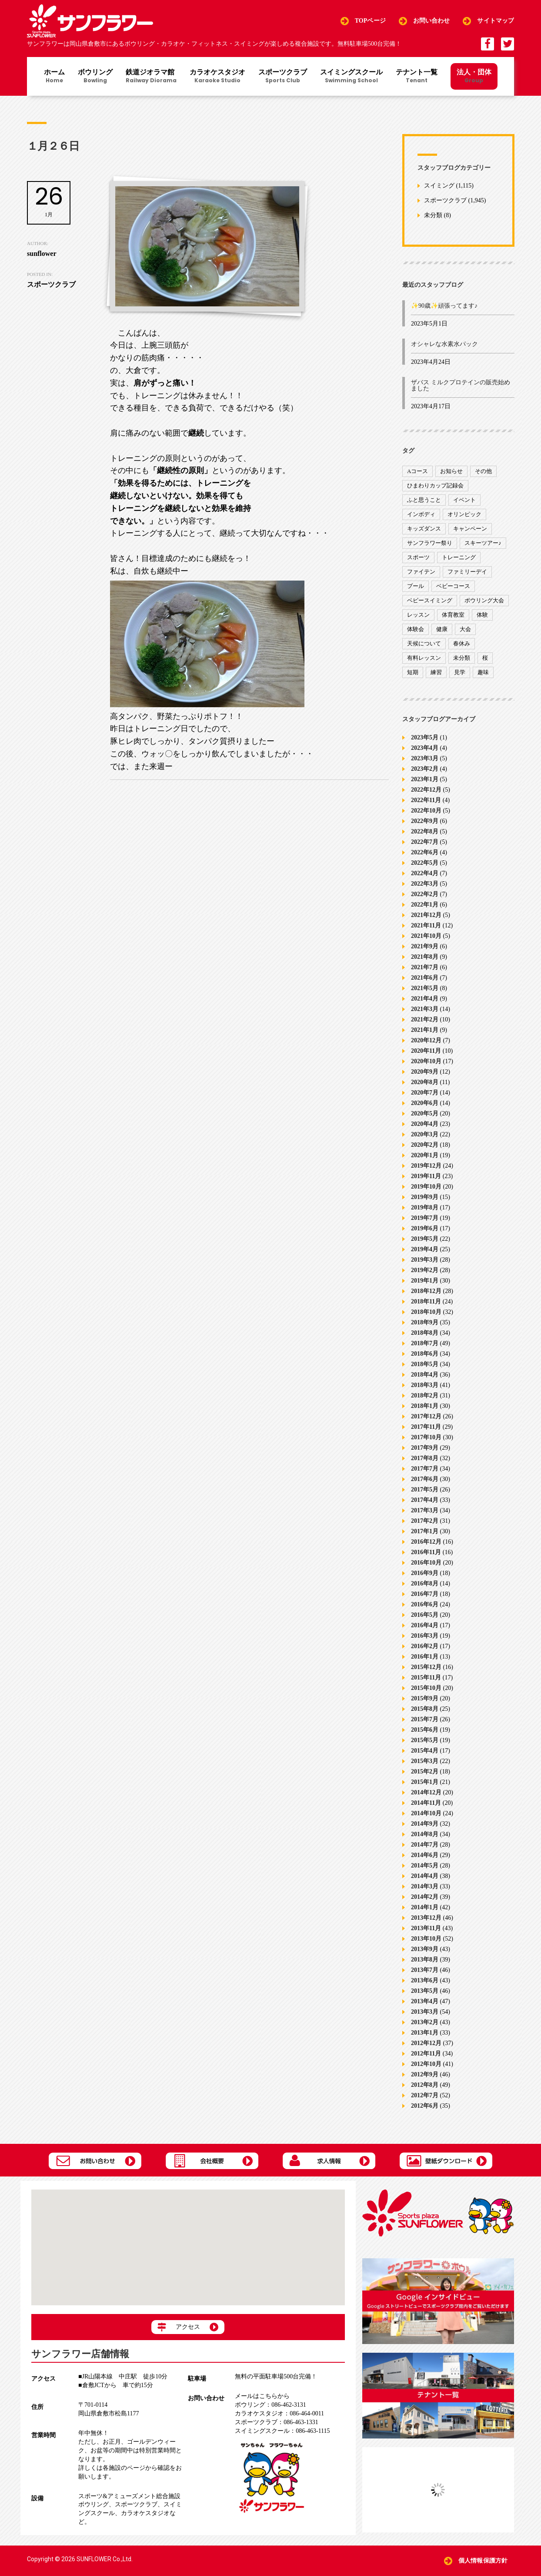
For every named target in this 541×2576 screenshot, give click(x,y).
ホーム (54, 76)
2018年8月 (424, 1333)
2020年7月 (424, 1092)
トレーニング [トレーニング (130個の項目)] (459, 557)
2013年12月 (426, 1917)
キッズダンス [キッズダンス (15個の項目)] (424, 528)
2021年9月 (424, 946)
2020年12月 (426, 1040)
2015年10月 (426, 1688)
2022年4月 (424, 873)
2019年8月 (424, 1207)
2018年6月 (424, 1353)
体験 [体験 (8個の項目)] (482, 614)
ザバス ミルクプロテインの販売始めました (460, 385)
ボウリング (95, 76)
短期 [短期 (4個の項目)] (412, 672)
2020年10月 (426, 1061)
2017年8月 (424, 1458)
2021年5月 (424, 988)
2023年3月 (424, 758)
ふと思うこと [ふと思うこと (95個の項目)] (424, 500)
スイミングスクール (351, 76)
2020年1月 (424, 1155)
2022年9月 (424, 821)
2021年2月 (424, 1019)
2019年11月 (426, 1176)
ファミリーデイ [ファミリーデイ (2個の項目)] (467, 571)
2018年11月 (426, 1301)
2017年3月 (424, 1510)
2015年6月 (424, 1729)
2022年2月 (424, 894)
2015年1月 (424, 1782)
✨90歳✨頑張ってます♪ (444, 305)
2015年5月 (424, 1740)
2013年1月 (424, 2032)
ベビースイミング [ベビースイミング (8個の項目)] (429, 600)
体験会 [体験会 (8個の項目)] (415, 629)
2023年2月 (424, 769)
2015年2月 (424, 1771)
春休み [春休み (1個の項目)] (461, 643)
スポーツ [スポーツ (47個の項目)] (418, 557)
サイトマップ (495, 20)
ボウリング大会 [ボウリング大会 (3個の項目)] (484, 600)
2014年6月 (424, 1855)
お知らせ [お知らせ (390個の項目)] (451, 471)
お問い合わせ (431, 20)
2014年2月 (424, 1897)
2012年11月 (426, 2053)
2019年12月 (426, 1165)
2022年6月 (424, 852)
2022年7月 (424, 842)
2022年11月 (426, 800)
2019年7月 (424, 1218)
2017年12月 (426, 1416)
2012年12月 (426, 2043)
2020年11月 (426, 1051)
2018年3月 (424, 1385)
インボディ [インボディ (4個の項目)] (421, 514)
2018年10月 (426, 1312)
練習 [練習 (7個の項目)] (436, 672)
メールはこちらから (262, 2396)
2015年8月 (424, 1709)
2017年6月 (424, 1479)
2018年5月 (424, 1364)
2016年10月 (426, 1562)
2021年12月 (426, 915)
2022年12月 (426, 789)
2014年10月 (426, 1813)
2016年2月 (424, 1646)
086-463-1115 (282, 2431)
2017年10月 (426, 1437)
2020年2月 (424, 1145)
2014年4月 (424, 1876)
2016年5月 (424, 1615)
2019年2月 (424, 1270)
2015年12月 (426, 1667)
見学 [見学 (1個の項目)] (459, 672)
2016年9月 (424, 1573)
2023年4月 (424, 748)
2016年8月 (424, 1583)
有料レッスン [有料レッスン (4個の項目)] (424, 658)
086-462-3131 (270, 2404)
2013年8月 (424, 1959)
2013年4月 (424, 2001)
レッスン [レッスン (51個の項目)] (418, 614)
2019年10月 (426, 1186)
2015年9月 (424, 1698)
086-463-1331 (276, 2422)
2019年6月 (424, 1228)
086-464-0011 (279, 2413)
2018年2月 (424, 1395)
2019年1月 (424, 1280)
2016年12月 (426, 1541)
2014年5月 (424, 1865)
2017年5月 (424, 1489)
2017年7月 (424, 1468)
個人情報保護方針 (483, 2560)
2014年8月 (424, 1834)
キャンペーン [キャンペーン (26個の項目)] (470, 528)
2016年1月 (424, 1656)
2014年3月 (424, 1886)
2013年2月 (424, 2022)
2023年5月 (424, 737)
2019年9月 (424, 1197)
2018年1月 (424, 1406)
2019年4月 (424, 1249)
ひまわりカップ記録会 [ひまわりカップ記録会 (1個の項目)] (435, 485)
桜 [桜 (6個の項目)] (485, 658)
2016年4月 (424, 1625)
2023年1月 (424, 779)
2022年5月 (424, 863)
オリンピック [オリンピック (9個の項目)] (464, 514)
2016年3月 (424, 1635)
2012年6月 (424, 2105)
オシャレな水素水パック (444, 344)
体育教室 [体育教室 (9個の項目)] (453, 614)
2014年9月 (424, 1823)
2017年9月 (424, 1447)
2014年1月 (424, 1907)
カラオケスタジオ (217, 76)
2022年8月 (424, 831)
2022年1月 (424, 904)
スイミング (439, 186)
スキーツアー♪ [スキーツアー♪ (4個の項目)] (482, 543)
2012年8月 (424, 2085)
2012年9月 (424, 2074)
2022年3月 (424, 883)
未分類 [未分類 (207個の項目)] (461, 658)
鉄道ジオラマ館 (151, 76)
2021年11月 (426, 925)
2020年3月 (424, 1134)
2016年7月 (424, 1594)
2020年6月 (424, 1103)
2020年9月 (424, 1071)
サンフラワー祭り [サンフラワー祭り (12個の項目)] (429, 543)
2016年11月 (426, 1552)
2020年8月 (424, 1082)
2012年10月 (426, 2064)
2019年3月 (424, 1259)
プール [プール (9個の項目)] (415, 586)
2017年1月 (424, 1531)
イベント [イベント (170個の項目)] (464, 500)
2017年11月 (426, 1427)
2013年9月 (424, 1949)
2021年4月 (424, 998)
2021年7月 (424, 967)
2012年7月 (424, 2095)
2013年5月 (424, 1991)
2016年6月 (424, 1604)
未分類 (433, 215)
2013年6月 (424, 1980)
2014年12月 (426, 1792)
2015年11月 (426, 1677)
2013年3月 (424, 2011)
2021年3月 (424, 1009)
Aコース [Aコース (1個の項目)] (417, 471)
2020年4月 (424, 1124)
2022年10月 (426, 810)
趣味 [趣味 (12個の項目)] (483, 672)
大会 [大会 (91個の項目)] (465, 629)
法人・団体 (474, 75)
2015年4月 (424, 1750)
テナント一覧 (416, 76)
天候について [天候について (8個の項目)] (424, 643)
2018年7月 (424, 1343)
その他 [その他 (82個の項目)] (483, 471)
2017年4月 (424, 1500)
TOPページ (370, 20)
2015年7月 (424, 1719)
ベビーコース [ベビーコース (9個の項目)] (453, 586)
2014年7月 (424, 1844)
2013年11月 (426, 1928)
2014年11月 (426, 1803)
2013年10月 (426, 1938)
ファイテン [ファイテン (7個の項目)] (421, 571)
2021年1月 (424, 1030)
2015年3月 (424, 1761)
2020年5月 (424, 1113)
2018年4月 (424, 1374)
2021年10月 (426, 936)
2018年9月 (424, 1322)
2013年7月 (424, 1970)
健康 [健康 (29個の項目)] (441, 629)
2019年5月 (424, 1239)
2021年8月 (424, 957)
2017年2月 (424, 1521)
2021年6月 (424, 977)
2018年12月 (426, 1291)
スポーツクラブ (282, 76)
